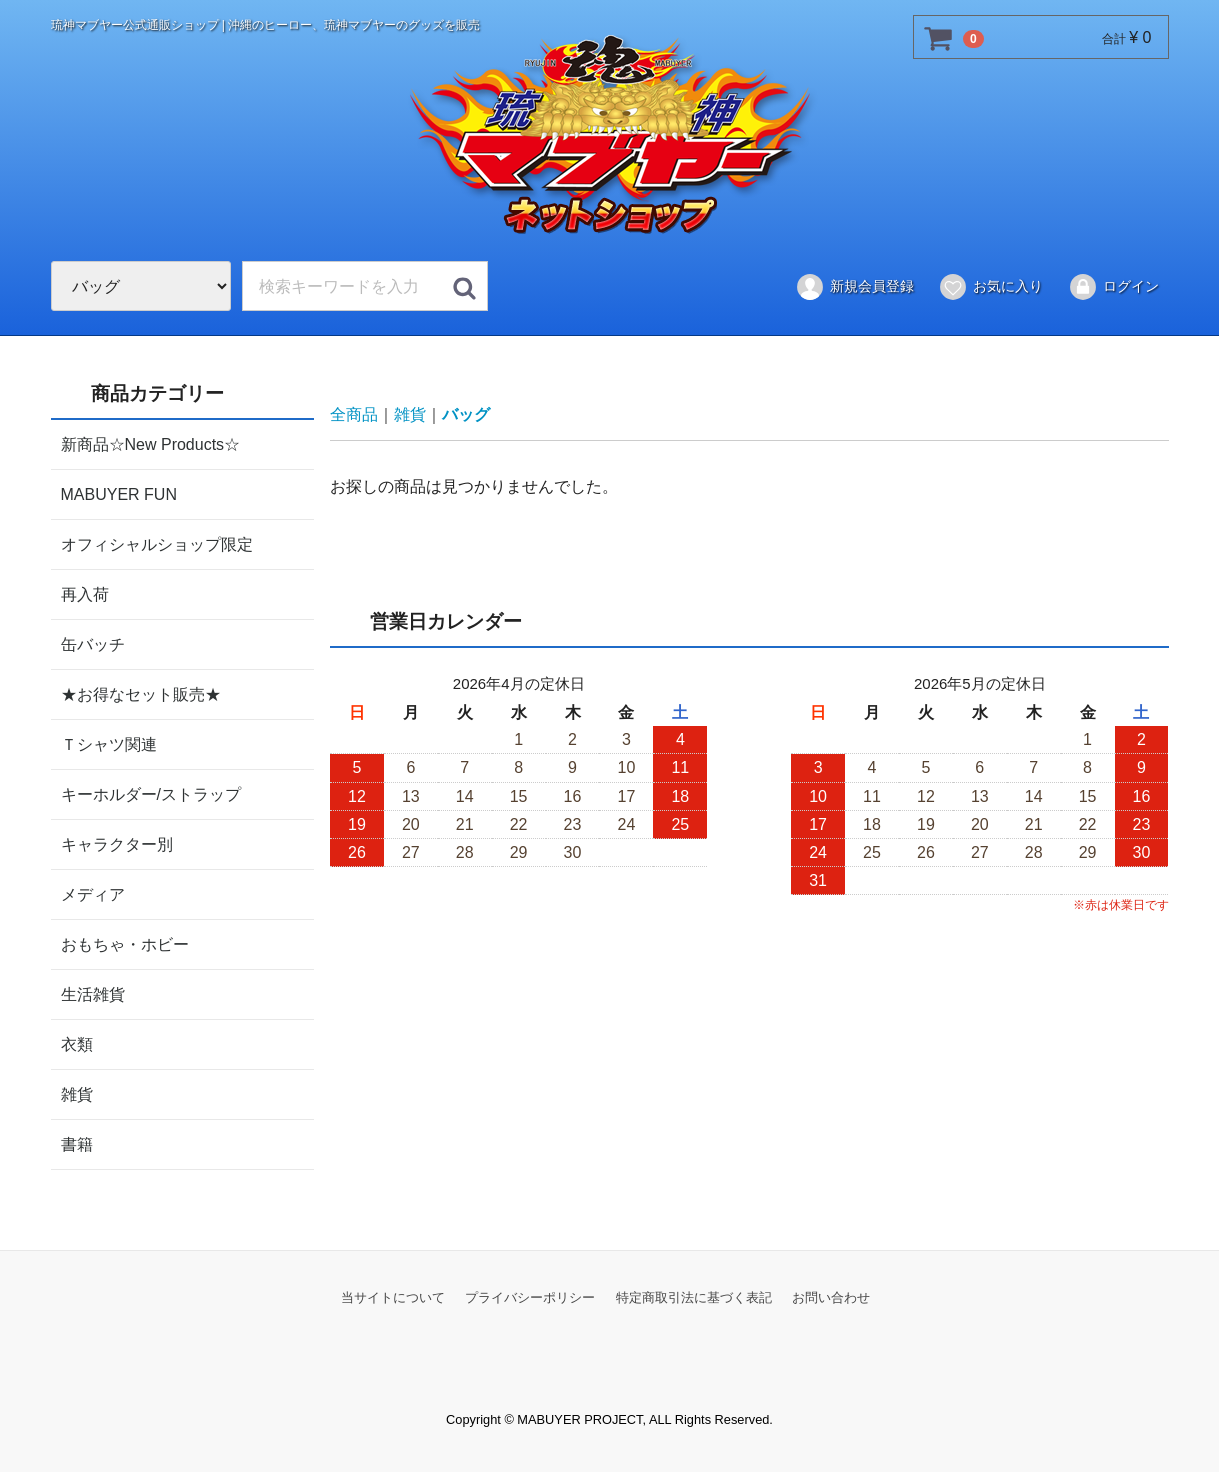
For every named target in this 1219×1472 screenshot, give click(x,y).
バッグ (466, 414)
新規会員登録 (854, 287)
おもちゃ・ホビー (125, 943)
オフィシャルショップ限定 (157, 543)
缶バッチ (93, 643)
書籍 (77, 1143)
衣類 (77, 1043)
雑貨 (77, 1093)
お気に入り (990, 287)
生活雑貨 (93, 993)
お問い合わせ (831, 1296)
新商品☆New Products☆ (151, 443)
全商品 (354, 414)
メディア (93, 893)
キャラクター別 (117, 843)
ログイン (1113, 287)
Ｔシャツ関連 (109, 743)
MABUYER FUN (119, 493)
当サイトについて (393, 1296)
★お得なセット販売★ (141, 693)
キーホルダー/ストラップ (151, 793)
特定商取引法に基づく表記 (694, 1296)
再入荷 (85, 593)
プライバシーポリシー (530, 1296)
